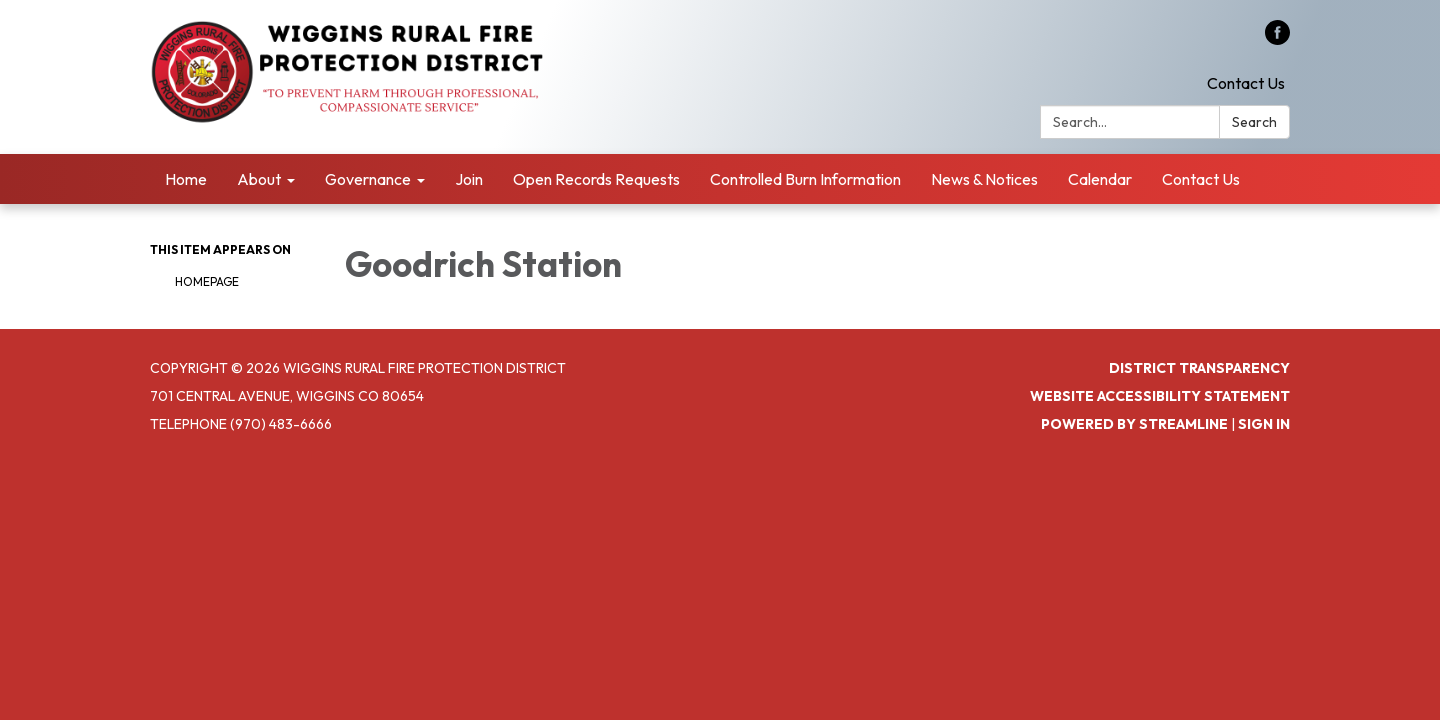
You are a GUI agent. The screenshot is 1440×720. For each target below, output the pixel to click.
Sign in (1264, 424)
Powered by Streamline (1134, 424)
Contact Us (1246, 83)
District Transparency (1199, 368)
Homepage (207, 281)
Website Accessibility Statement (1160, 396)
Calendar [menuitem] (1100, 179)
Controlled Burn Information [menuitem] (805, 179)
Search (1254, 122)
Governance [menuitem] (368, 179)
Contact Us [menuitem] (1201, 179)
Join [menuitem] (469, 179)
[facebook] (1277, 39)
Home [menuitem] (186, 179)
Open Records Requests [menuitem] (596, 179)
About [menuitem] (259, 179)
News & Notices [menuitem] (984, 179)
